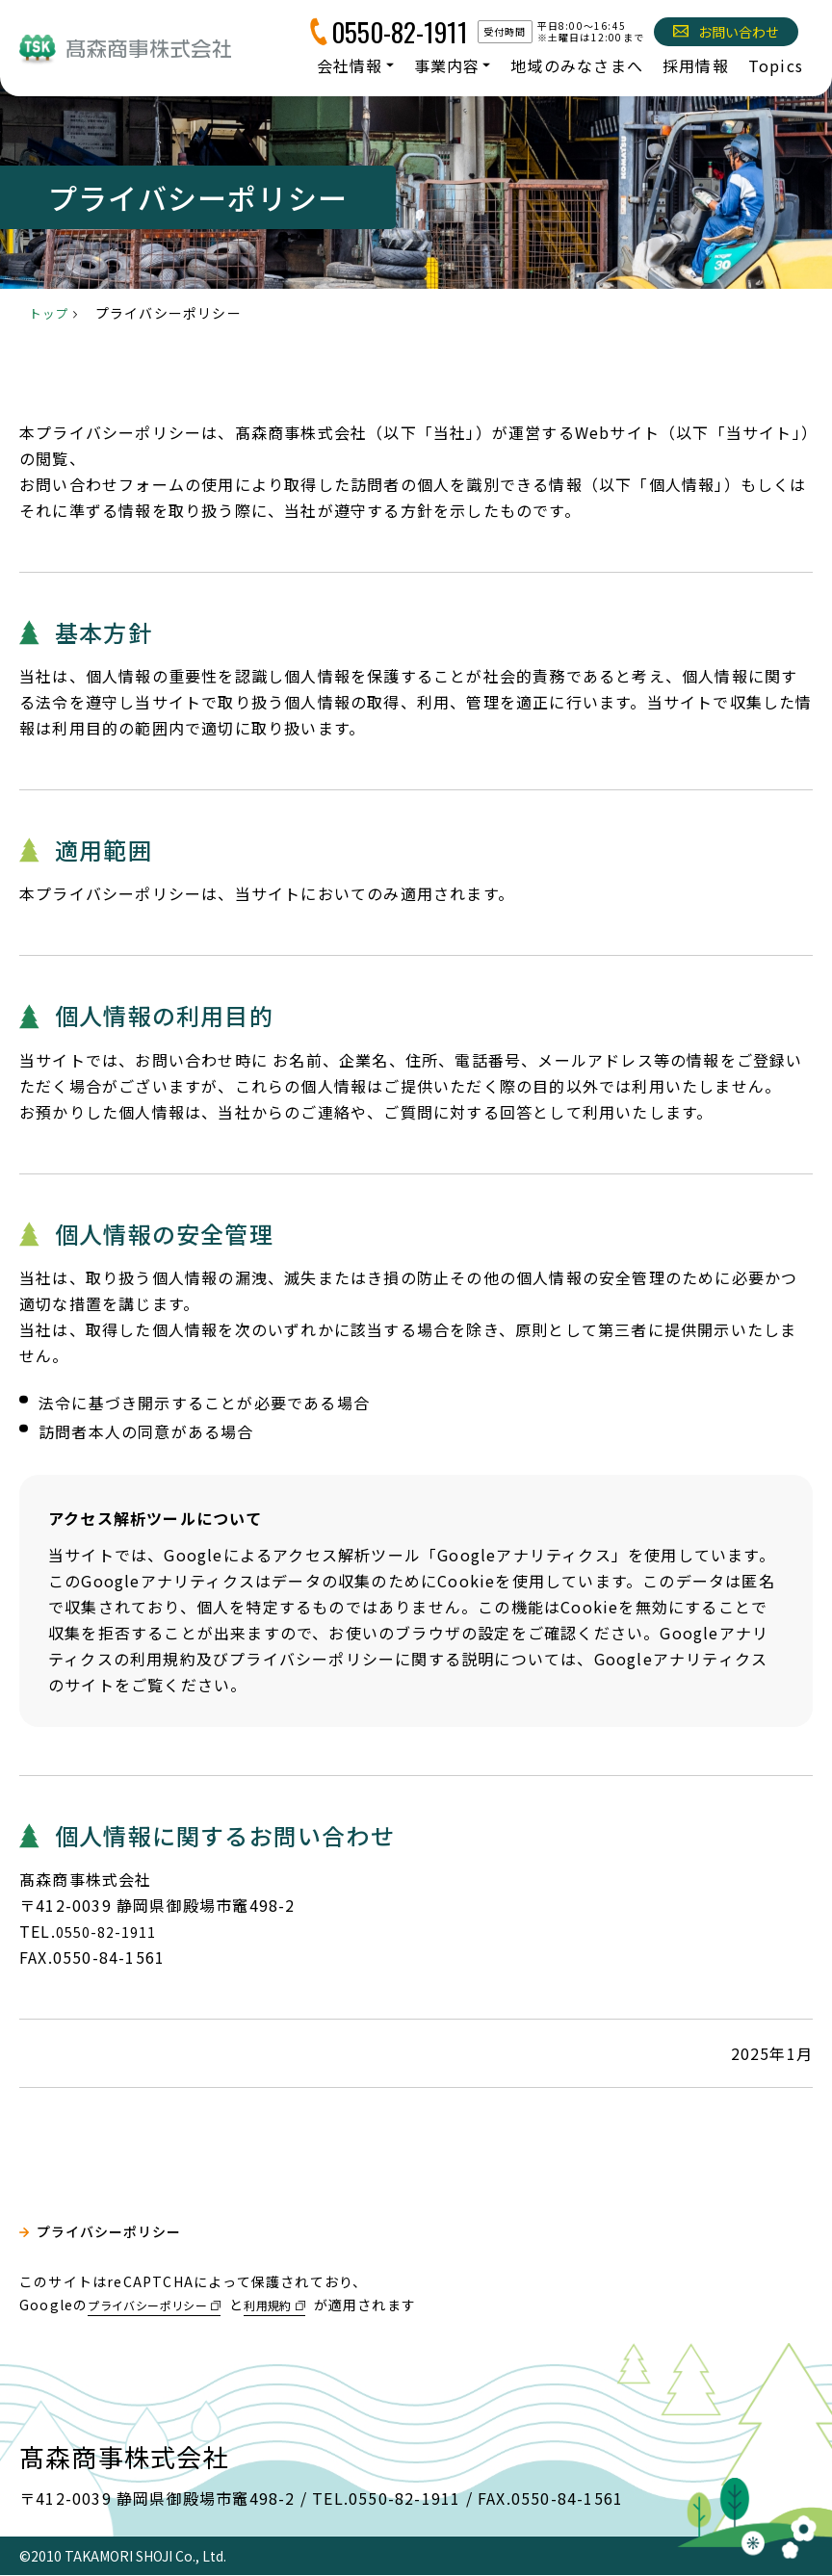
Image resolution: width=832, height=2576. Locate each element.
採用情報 (696, 65)
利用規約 (301, 2304)
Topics (775, 65)
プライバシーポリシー (121, 2237)
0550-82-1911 (399, 31)
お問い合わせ (726, 31)
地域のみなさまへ (576, 65)
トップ (51, 312)
